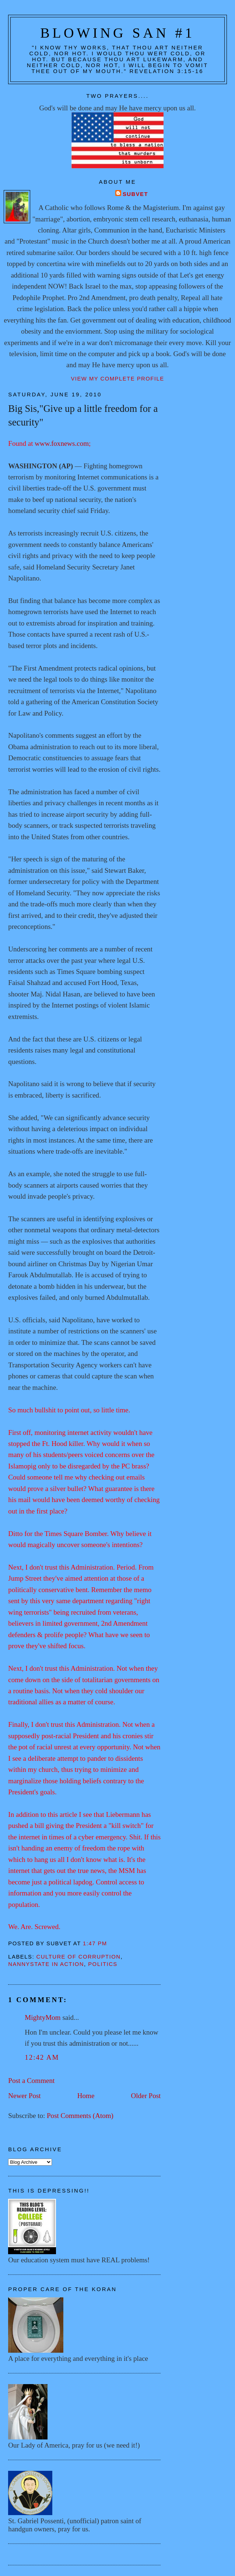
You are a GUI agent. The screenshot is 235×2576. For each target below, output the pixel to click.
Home (86, 2096)
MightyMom (42, 2017)
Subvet (135, 194)
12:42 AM (42, 2057)
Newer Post (24, 2096)
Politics (103, 1964)
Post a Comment (31, 2080)
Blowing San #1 (117, 33)
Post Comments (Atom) (80, 2115)
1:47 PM (95, 1943)
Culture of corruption (78, 1957)
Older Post (146, 2096)
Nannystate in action (46, 1964)
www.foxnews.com (62, 443)
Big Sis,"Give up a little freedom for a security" (83, 415)
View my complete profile (117, 379)
